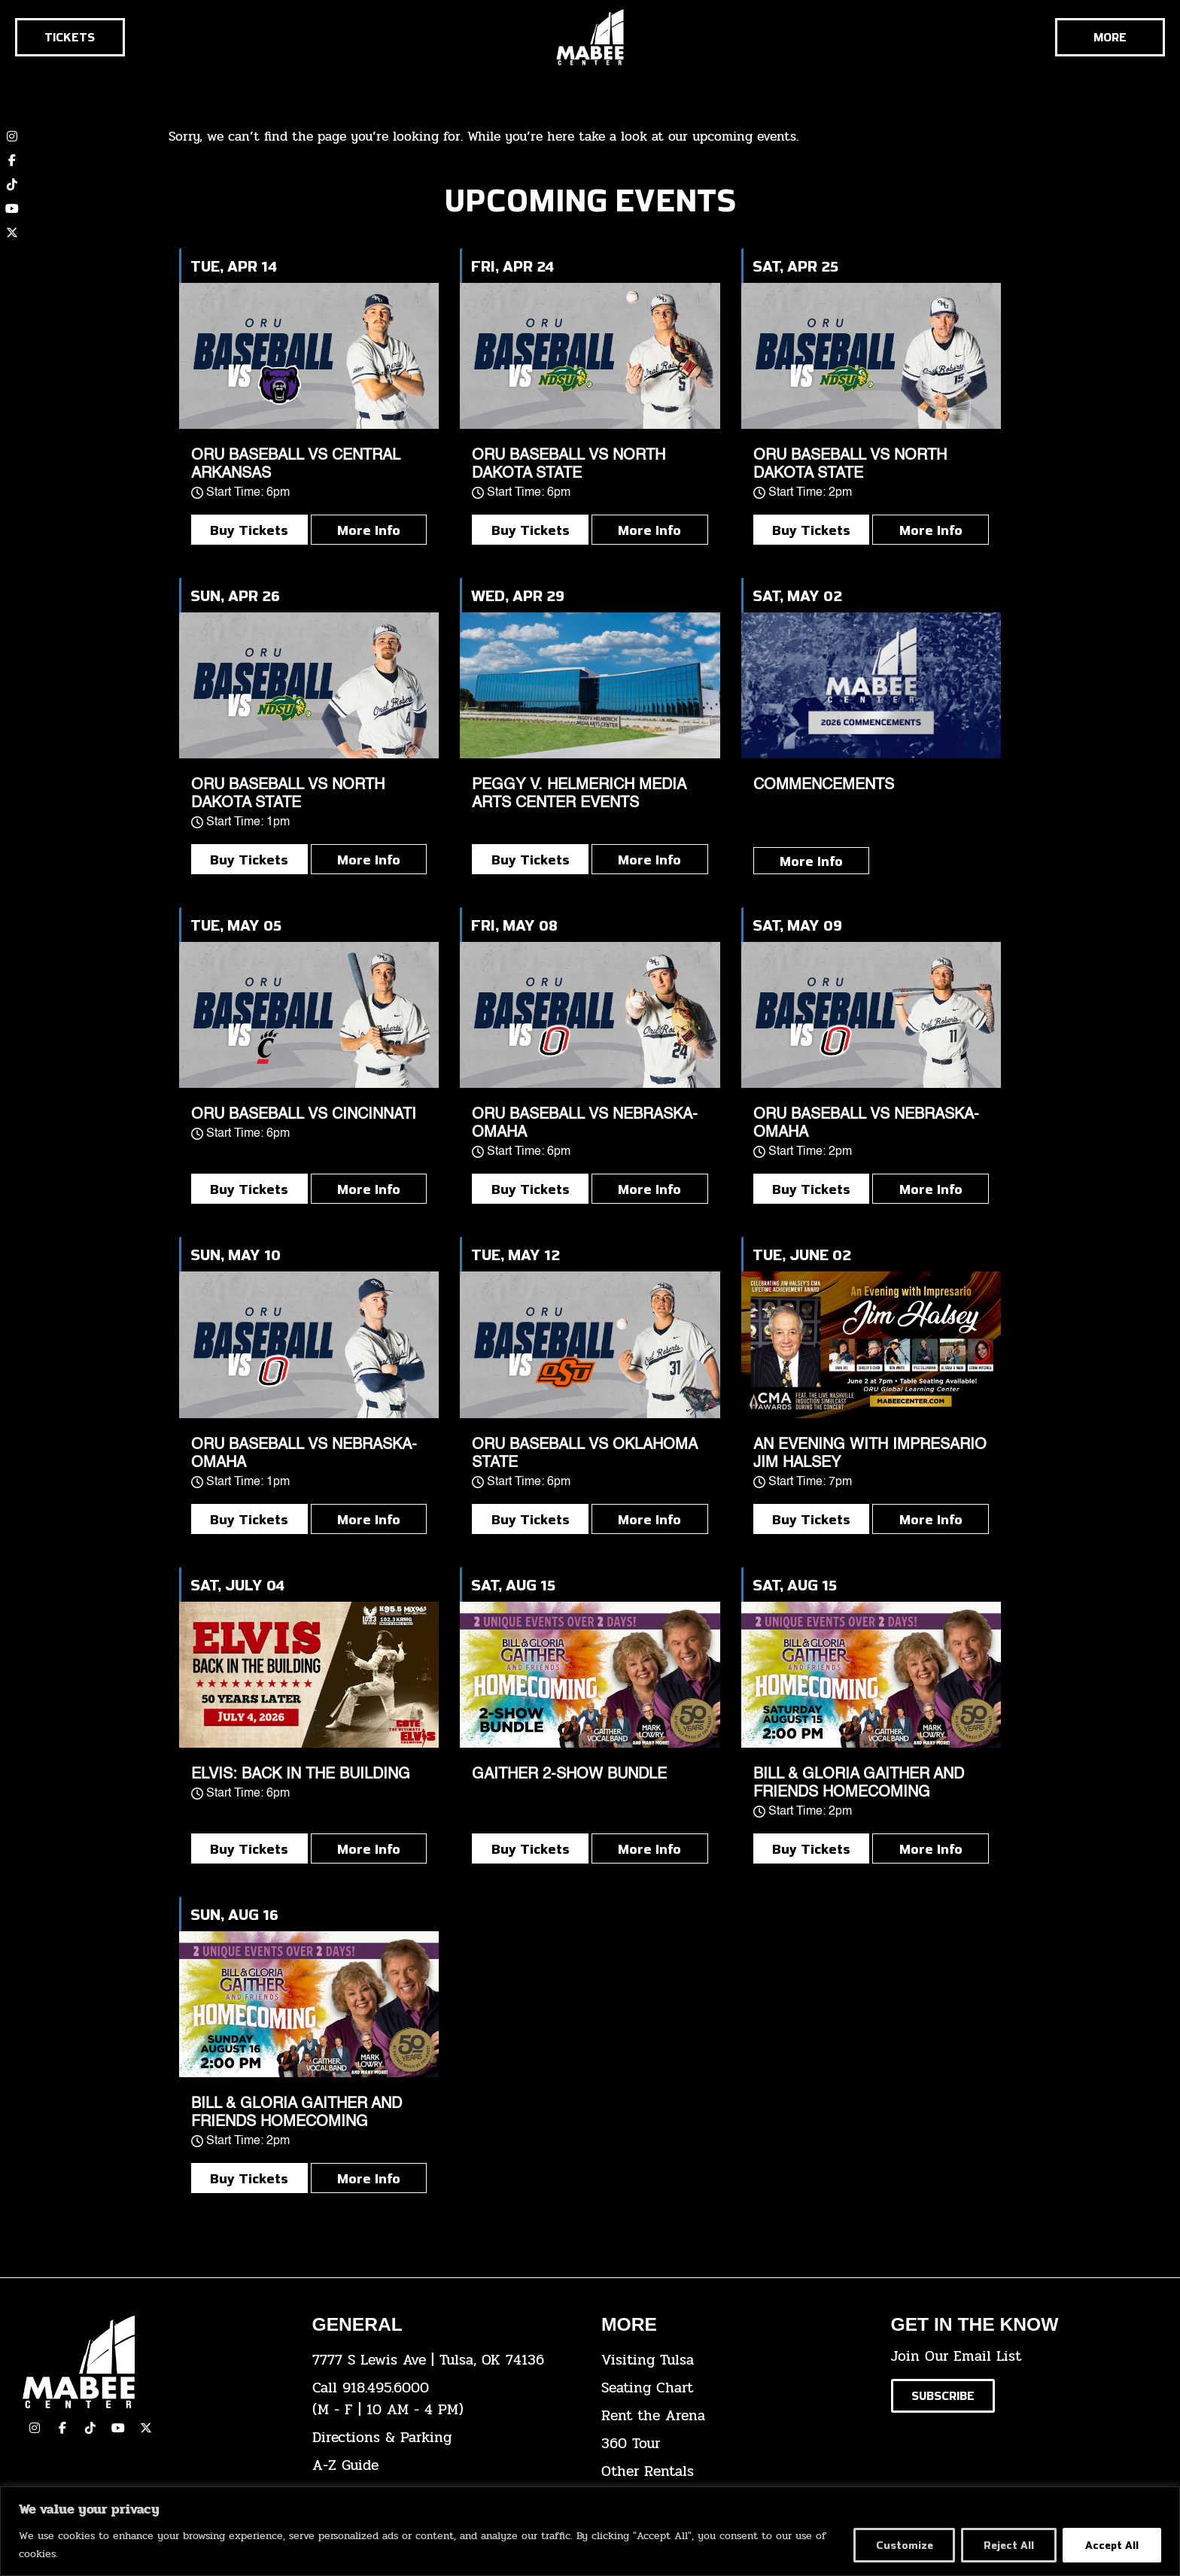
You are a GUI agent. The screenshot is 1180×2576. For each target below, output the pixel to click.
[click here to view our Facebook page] (12, 160)
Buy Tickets (249, 529)
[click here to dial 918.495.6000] (445, 2399)
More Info (368, 529)
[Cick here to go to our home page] (156, 2362)
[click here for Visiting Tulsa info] (734, 2360)
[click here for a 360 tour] (734, 2444)
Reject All (1009, 2544)
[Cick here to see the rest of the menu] (1110, 37)
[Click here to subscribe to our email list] (943, 2396)
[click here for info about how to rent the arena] (734, 2416)
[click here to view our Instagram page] (35, 2428)
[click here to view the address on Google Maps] (445, 2360)
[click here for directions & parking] (445, 2438)
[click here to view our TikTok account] (12, 184)
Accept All (1112, 2544)
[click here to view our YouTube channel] (12, 208)
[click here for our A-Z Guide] (445, 2466)
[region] (590, 2531)
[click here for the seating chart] (734, 2388)
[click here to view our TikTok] (90, 2428)
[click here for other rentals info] (734, 2472)
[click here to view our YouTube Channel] (118, 2428)
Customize (903, 2544)
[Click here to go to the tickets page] (70, 37)
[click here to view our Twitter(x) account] (146, 2428)
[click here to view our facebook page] (62, 2428)
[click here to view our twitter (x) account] (12, 232)
